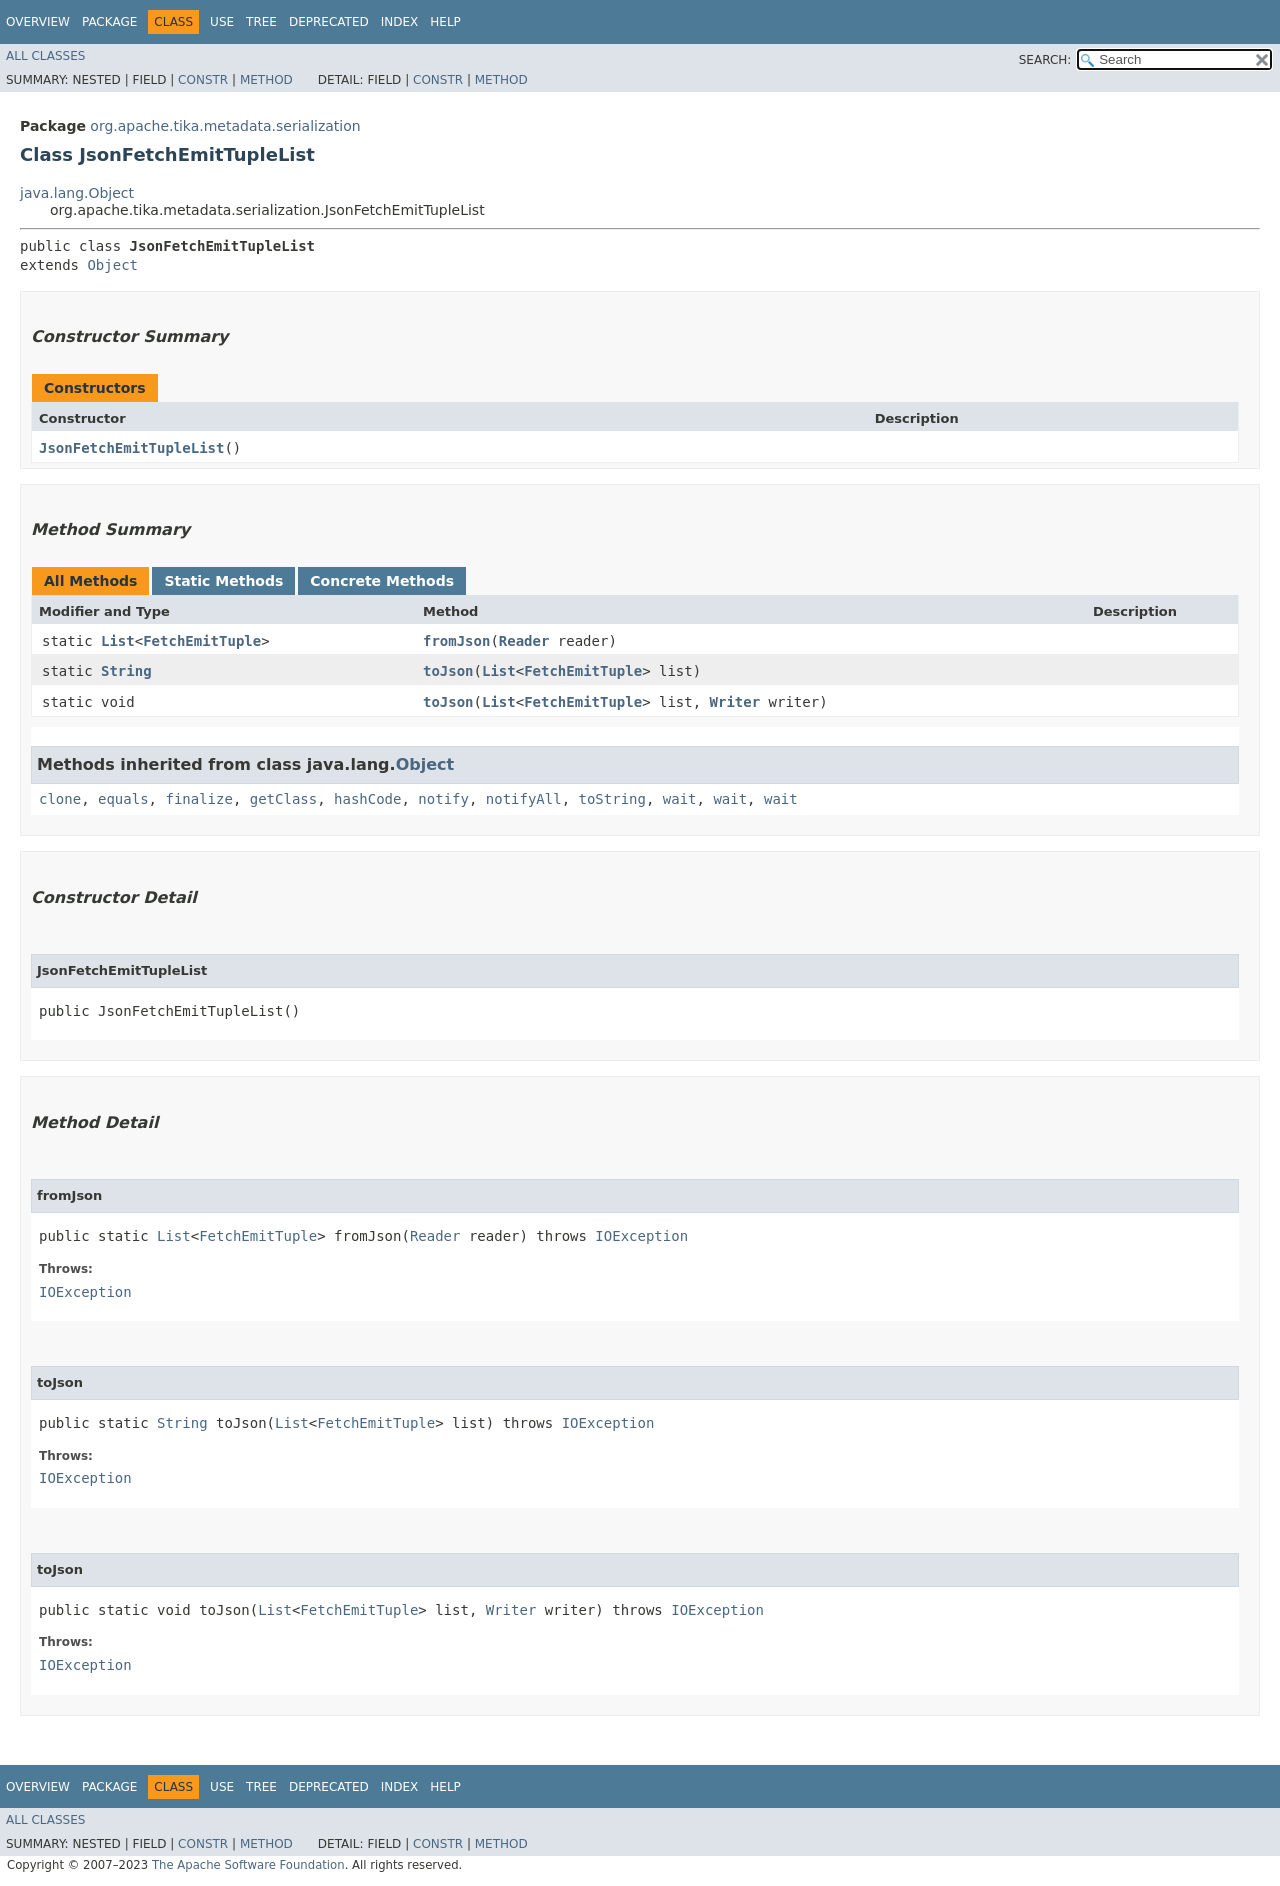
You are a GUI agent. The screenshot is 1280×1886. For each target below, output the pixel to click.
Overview (38, 22)
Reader (524, 641)
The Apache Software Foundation (248, 1865)
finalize (198, 799)
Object (112, 265)
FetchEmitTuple (202, 641)
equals (123, 799)
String (126, 671)
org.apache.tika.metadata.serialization (225, 126)
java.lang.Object (77, 193)
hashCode (367, 799)
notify (443, 799)
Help (445, 22)
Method (266, 80)
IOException (641, 1236)
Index (400, 22)
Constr (203, 80)
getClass (283, 799)
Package (109, 22)
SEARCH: (1045, 60)
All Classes (45, 56)
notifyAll (524, 799)
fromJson (456, 641)
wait (680, 799)
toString (612, 799)
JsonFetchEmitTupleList (131, 448)
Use (222, 22)
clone (60, 799)
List (118, 641)
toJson (448, 671)
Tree (261, 22)
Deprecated (329, 22)
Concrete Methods (382, 581)
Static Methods (223, 581)
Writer (735, 702)
